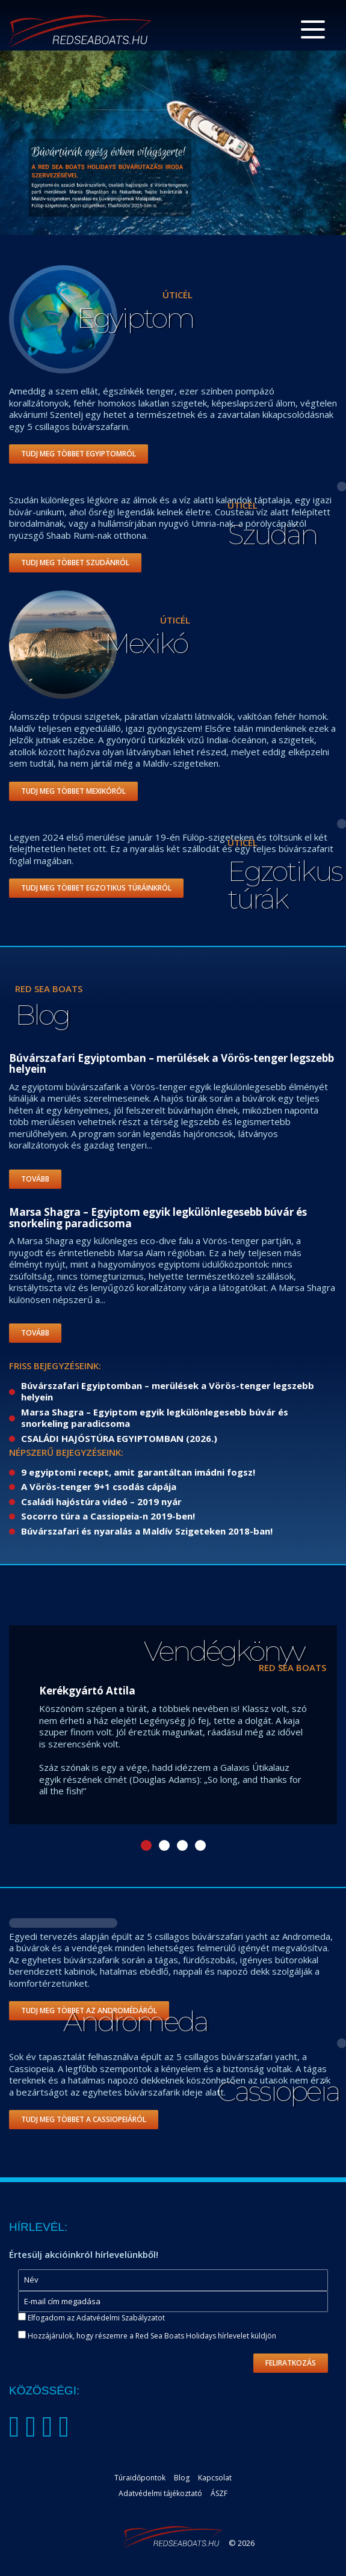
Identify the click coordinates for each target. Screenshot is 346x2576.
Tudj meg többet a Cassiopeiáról (83, 2119)
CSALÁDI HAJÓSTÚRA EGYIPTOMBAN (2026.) (119, 1438)
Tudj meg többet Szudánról (75, 562)
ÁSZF (219, 2493)
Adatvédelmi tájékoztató (160, 2493)
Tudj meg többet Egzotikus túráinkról (96, 888)
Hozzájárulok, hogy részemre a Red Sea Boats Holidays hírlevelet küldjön (147, 2336)
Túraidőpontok (139, 2478)
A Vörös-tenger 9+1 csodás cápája (98, 1486)
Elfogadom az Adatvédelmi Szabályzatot (96, 2318)
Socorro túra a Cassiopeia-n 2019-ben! (108, 1516)
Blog (42, 1015)
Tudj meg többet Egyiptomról (78, 454)
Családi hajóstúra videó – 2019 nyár (101, 1501)
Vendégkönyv (224, 1651)
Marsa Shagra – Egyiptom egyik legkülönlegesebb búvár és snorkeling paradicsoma (154, 1418)
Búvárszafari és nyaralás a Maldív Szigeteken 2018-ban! (147, 1531)
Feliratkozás (290, 2363)
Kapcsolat (215, 2478)
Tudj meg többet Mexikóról (73, 791)
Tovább (35, 1179)
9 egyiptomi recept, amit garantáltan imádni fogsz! (138, 1472)
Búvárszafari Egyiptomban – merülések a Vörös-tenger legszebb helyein (167, 1391)
